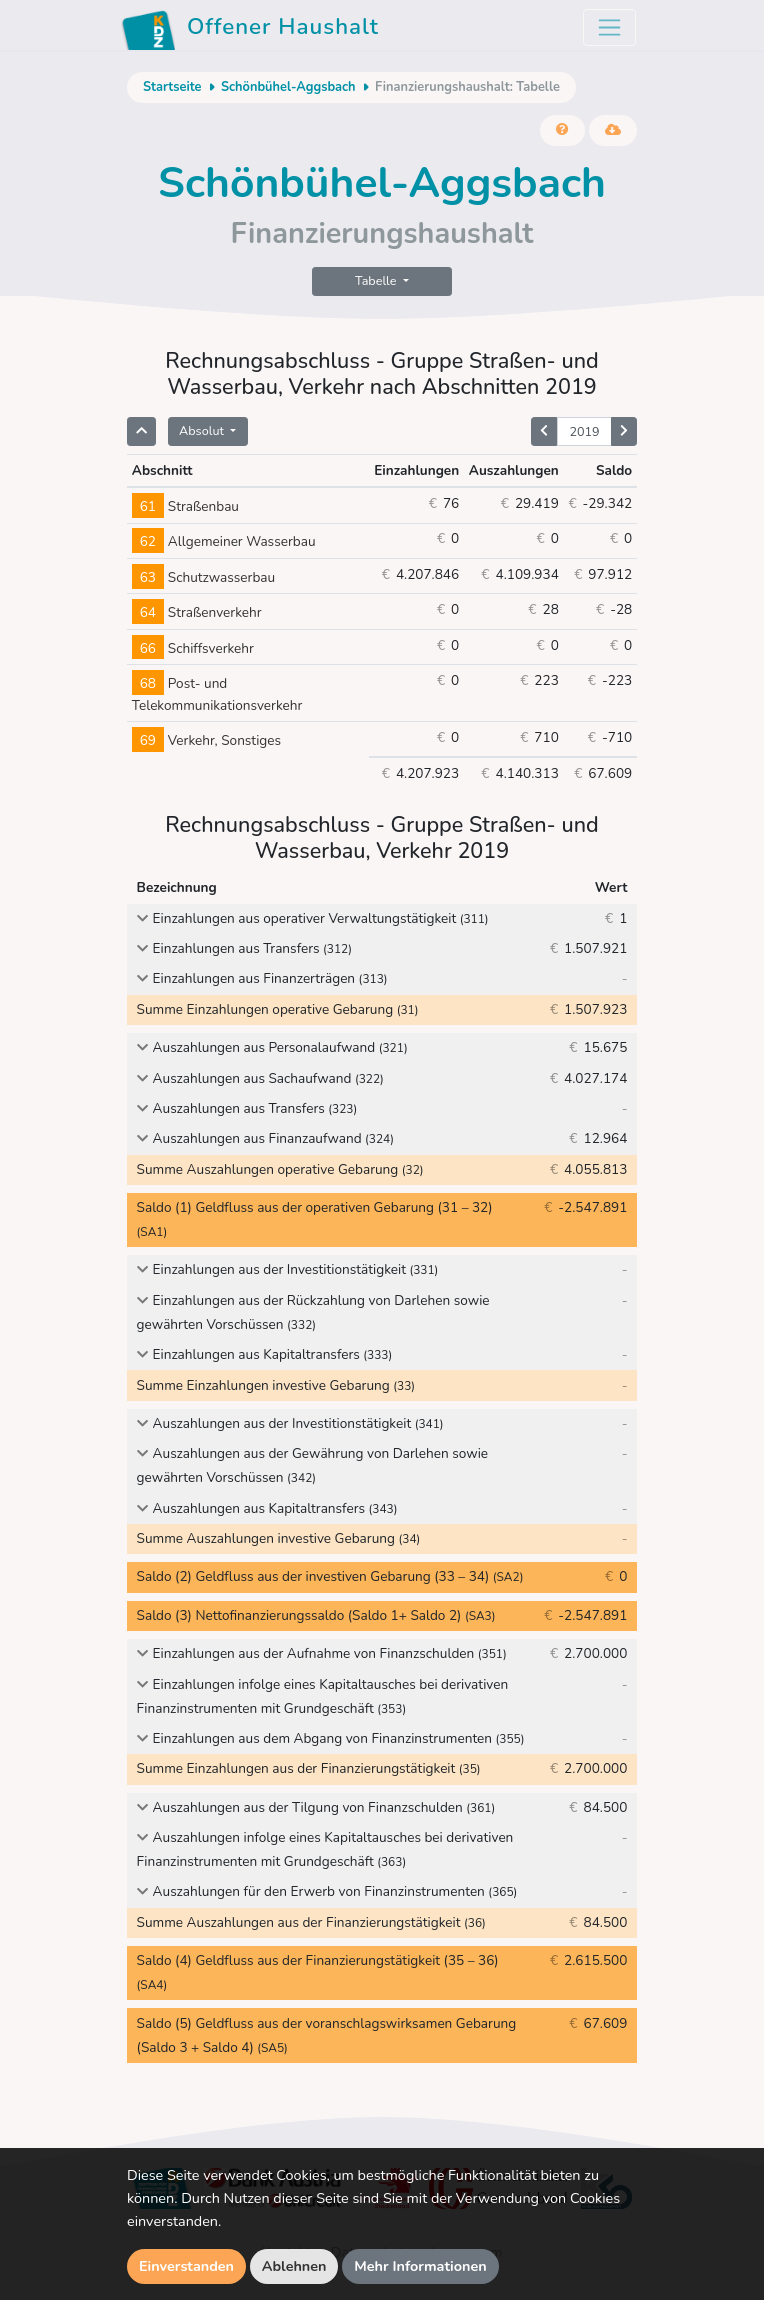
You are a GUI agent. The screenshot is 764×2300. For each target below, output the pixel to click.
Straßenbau (185, 506)
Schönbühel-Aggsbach (288, 87)
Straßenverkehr (197, 612)
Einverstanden (186, 2266)
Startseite (172, 87)
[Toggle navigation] (609, 27)
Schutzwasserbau (203, 577)
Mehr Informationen (420, 2266)
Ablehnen (294, 2266)
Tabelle (377, 280)
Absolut (203, 430)
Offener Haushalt (250, 30)
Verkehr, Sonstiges (206, 740)
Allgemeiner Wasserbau (224, 541)
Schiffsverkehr (193, 648)
